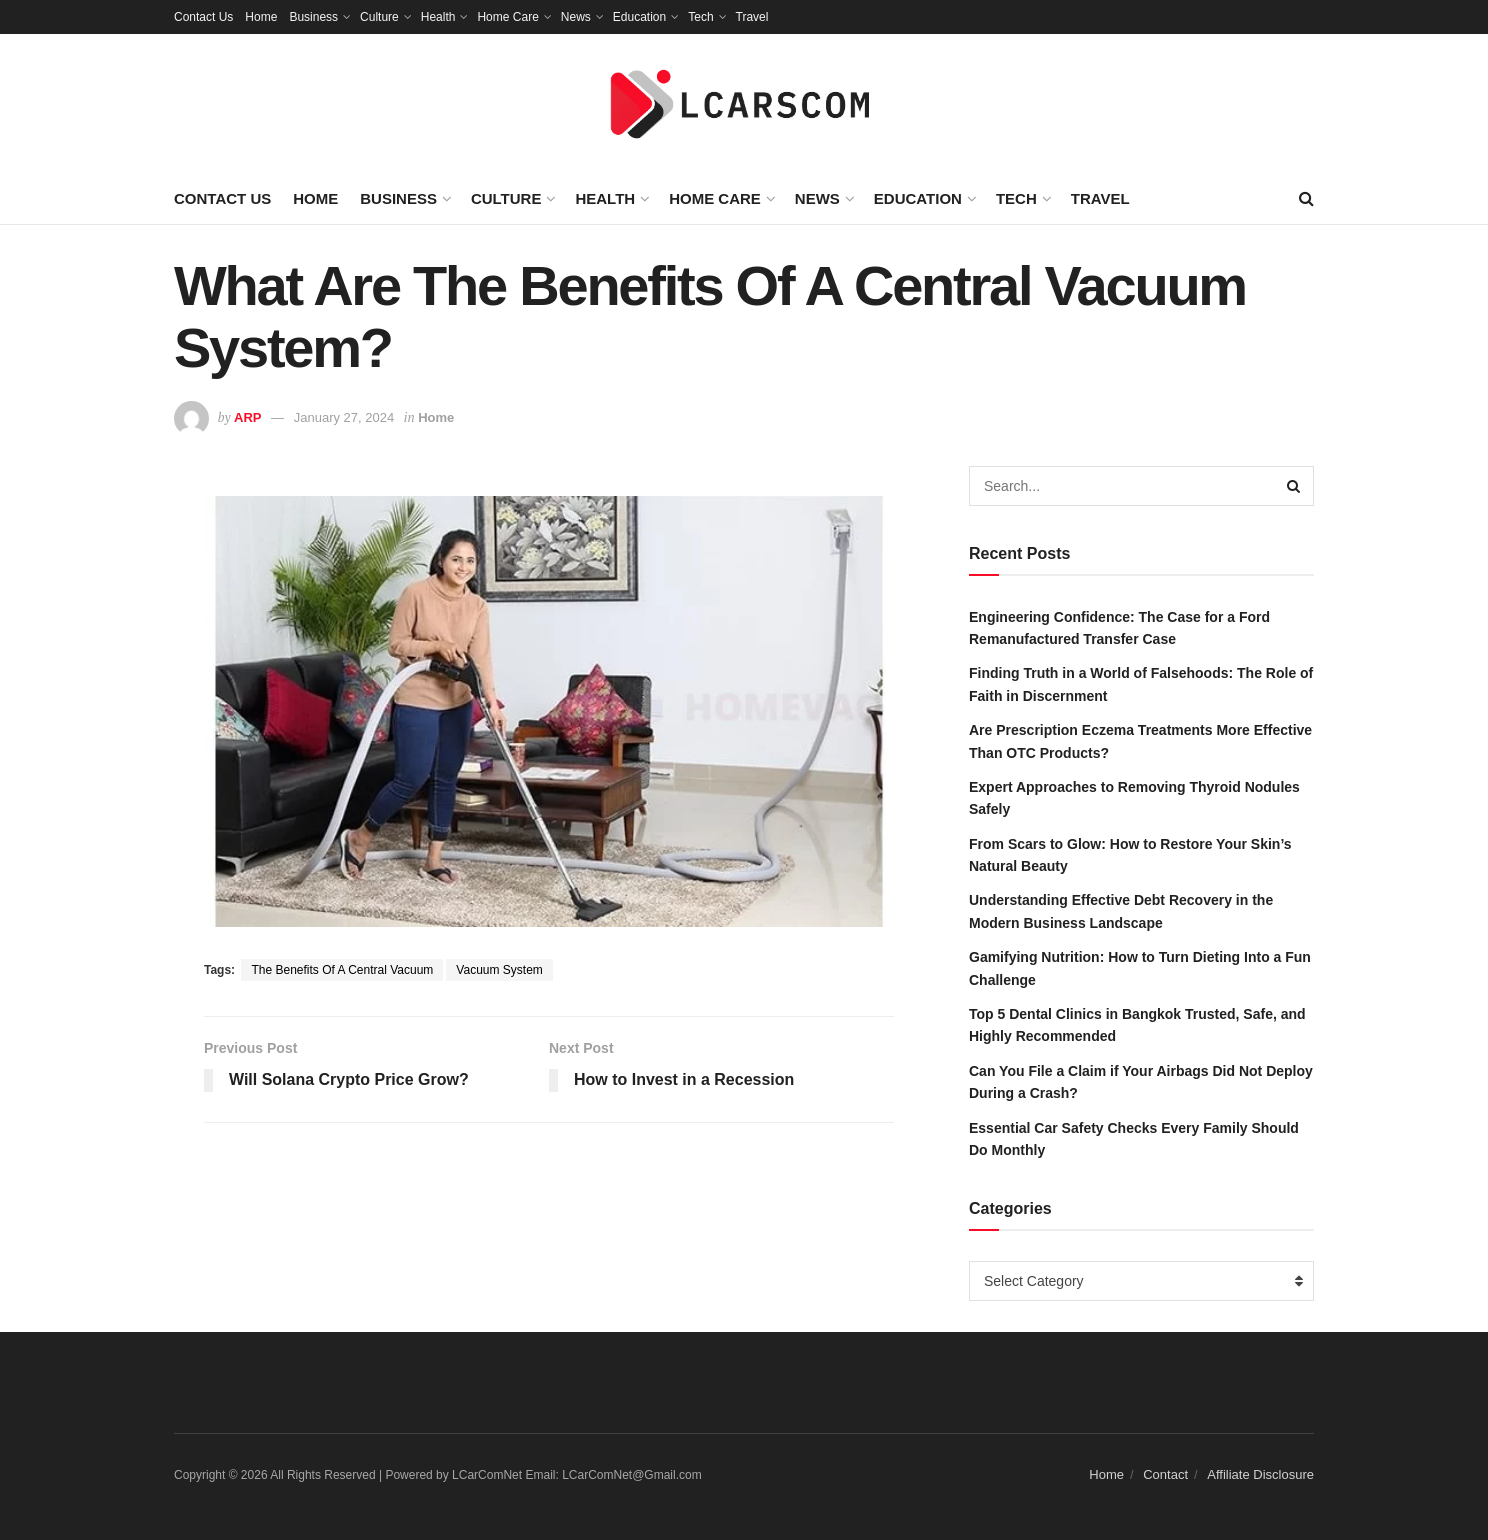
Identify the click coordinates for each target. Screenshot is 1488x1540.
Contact (1165, 1474)
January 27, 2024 (344, 417)
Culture (379, 17)
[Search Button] (1294, 486)
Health (438, 17)
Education (639, 17)
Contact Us (203, 17)
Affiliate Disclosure (1260, 1474)
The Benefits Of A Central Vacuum (342, 970)
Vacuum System (499, 970)
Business (313, 17)
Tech (700, 17)
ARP (247, 417)
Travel (752, 17)
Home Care (507, 17)
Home (261, 17)
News (576, 17)
